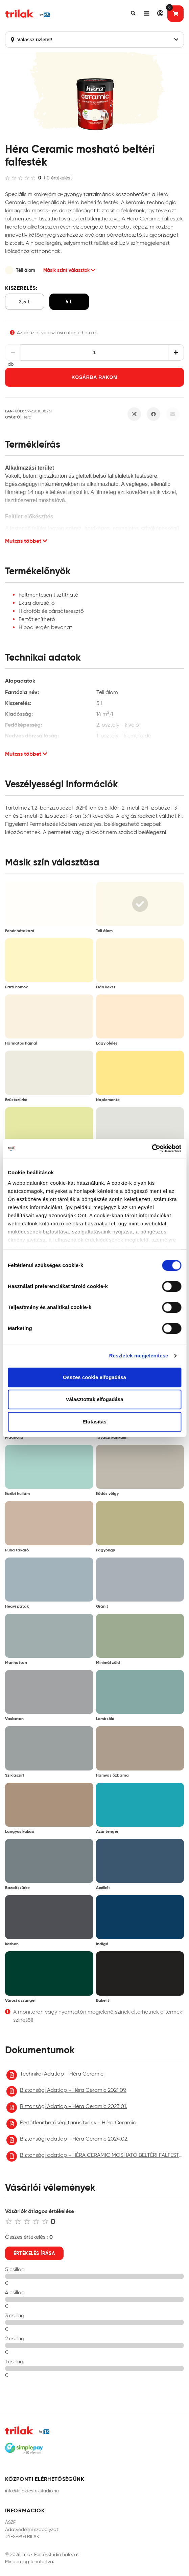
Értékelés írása (34, 2253)
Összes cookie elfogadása (94, 1377)
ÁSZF (10, 2522)
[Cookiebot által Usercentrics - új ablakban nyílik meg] (151, 1148)
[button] (133, 13)
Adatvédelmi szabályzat (31, 2529)
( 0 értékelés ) (58, 178)
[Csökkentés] (13, 352)
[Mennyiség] (95, 352)
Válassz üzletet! (94, 39)
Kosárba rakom (94, 377)
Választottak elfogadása (94, 1399)
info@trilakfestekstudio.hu (32, 2491)
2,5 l (24, 302)
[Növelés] (176, 352)
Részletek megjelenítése (138, 1355)
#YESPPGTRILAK (22, 2536)
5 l (69, 302)
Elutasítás (94, 1421)
